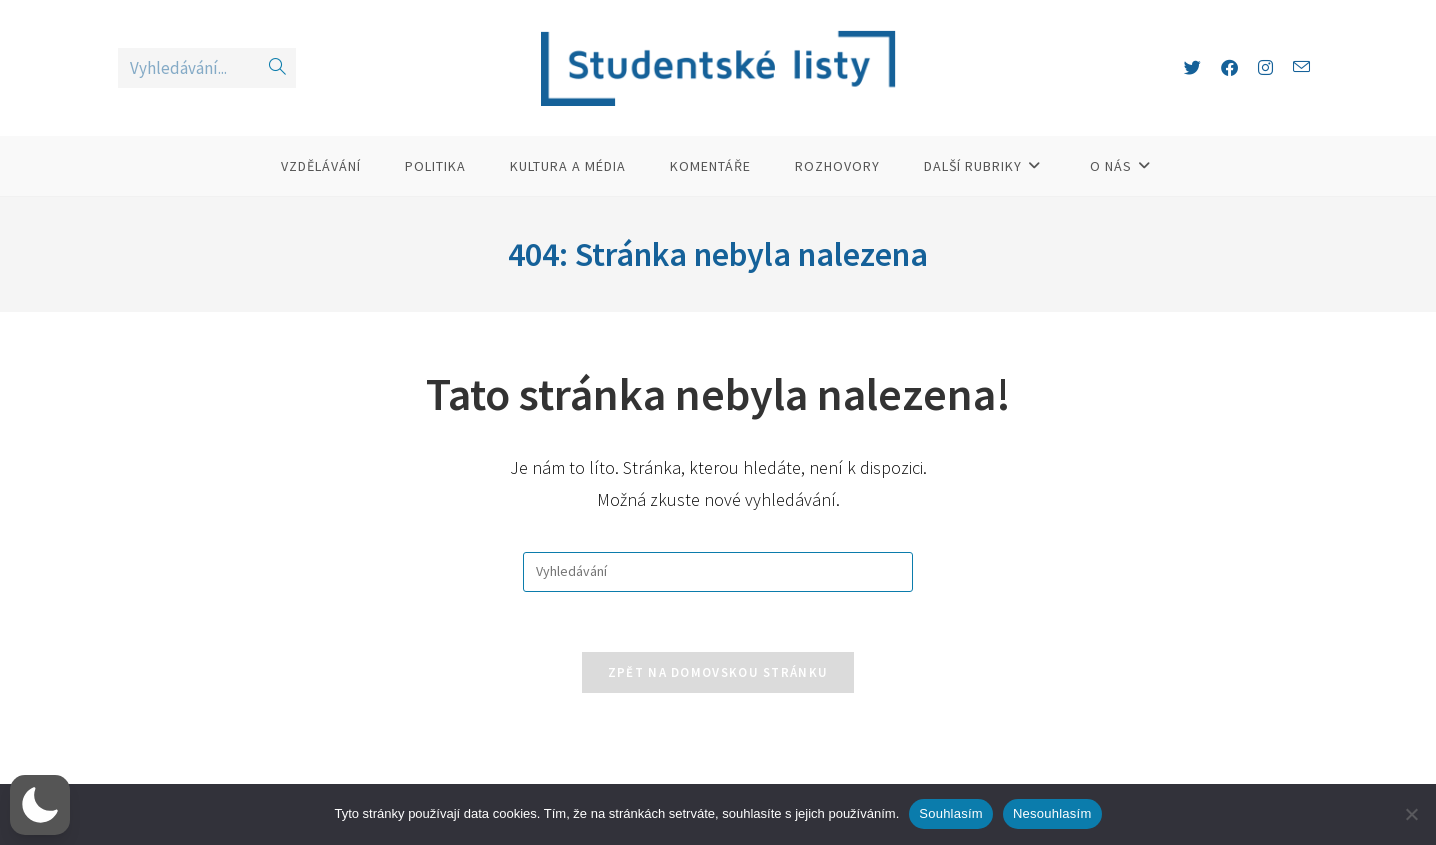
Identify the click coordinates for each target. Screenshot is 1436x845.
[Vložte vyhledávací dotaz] (718, 572)
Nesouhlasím (1052, 813)
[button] (40, 805)
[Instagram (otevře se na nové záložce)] (1265, 68)
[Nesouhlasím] (1411, 814)
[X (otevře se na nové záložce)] (1192, 68)
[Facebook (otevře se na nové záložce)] (1229, 68)
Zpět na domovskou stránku (718, 672)
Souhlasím (951, 813)
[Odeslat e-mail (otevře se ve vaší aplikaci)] (1301, 67)
